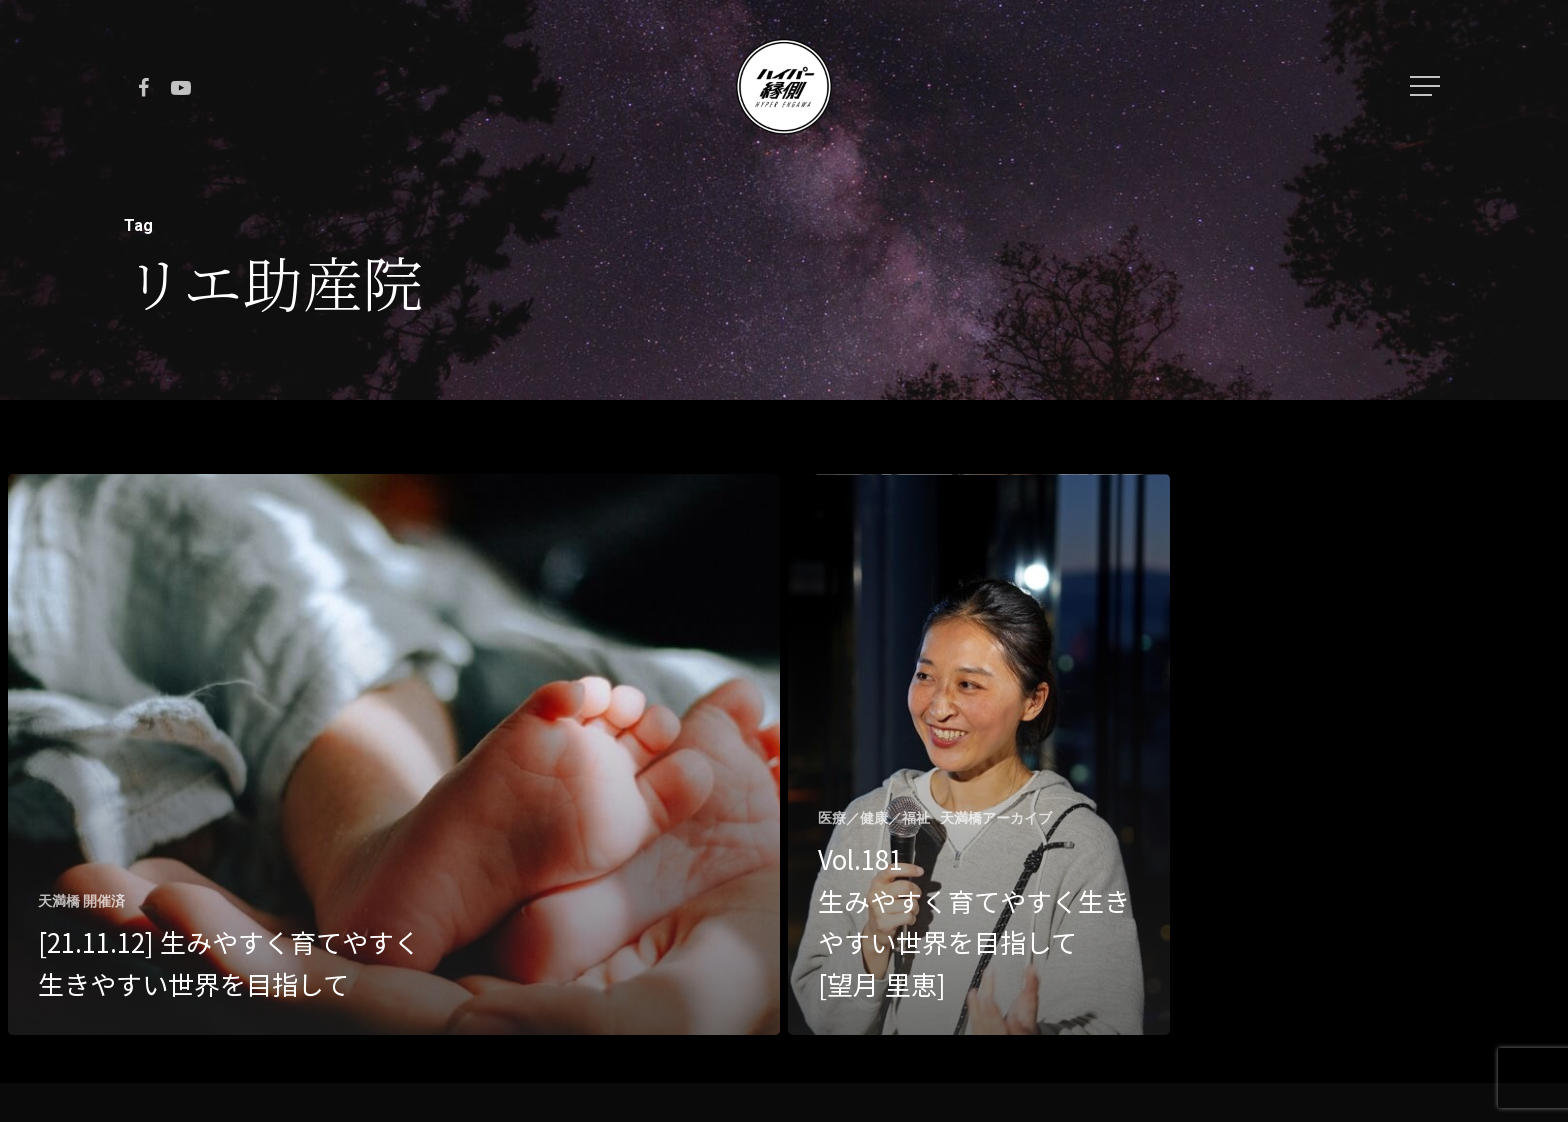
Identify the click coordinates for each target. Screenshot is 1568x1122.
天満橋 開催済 (81, 901)
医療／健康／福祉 (874, 818)
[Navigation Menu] (1427, 86)
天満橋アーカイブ (996, 818)
